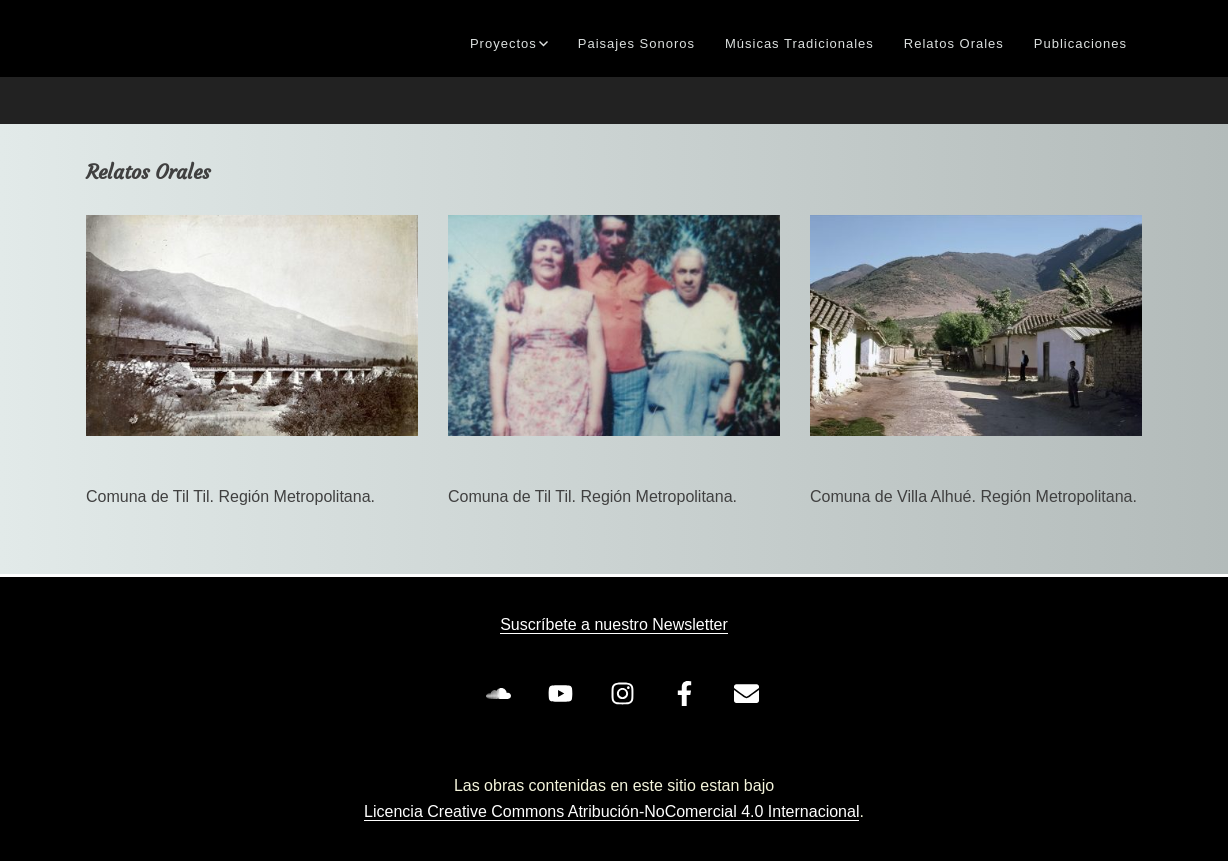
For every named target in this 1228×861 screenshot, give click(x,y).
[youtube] (564, 693)
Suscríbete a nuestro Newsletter (614, 624)
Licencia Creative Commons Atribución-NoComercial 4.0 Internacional (611, 811)
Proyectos (503, 43)
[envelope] (750, 693)
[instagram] (626, 693)
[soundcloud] (502, 693)
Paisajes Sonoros (636, 43)
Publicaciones (1080, 43)
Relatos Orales (954, 43)
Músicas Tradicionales (799, 43)
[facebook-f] (688, 693)
